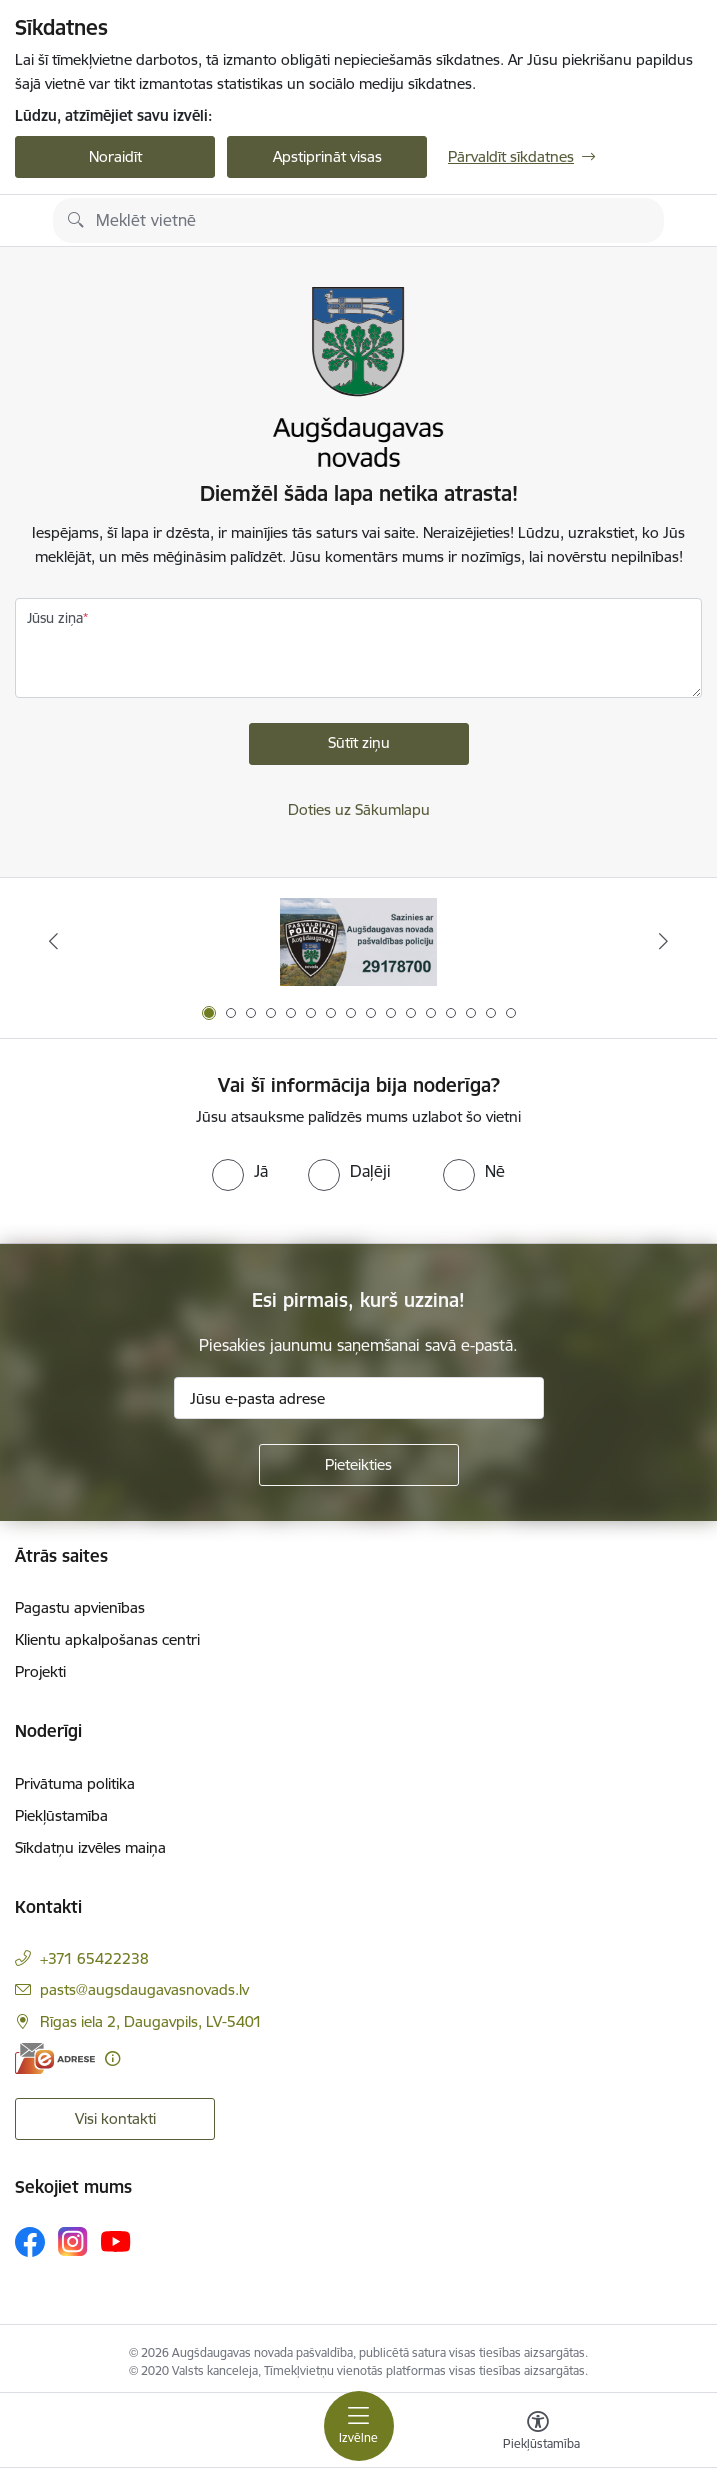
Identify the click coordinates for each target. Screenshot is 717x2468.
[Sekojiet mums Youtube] (116, 2241)
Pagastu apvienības (80, 1607)
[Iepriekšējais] (54, 941)
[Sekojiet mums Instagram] (73, 2241)
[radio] (240, 1171)
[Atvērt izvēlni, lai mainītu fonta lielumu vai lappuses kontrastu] (538, 2433)
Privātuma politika (75, 1783)
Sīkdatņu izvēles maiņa (90, 1847)
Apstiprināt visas (327, 156)
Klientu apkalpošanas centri (107, 1639)
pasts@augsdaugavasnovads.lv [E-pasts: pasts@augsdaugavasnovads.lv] (144, 1989)
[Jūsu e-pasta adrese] (359, 1398)
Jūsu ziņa (55, 618)
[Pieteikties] (359, 1465)
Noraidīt (115, 156)
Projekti (40, 1671)
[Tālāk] (663, 941)
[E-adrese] (55, 2058)
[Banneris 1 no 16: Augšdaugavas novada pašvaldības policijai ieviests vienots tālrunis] (358, 941)
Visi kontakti (115, 2118)
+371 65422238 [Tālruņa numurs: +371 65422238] (94, 1958)
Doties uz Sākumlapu (359, 809)
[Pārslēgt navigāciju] (359, 2426)
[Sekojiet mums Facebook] (30, 2242)
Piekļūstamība (61, 1815)
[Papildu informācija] (112, 2058)
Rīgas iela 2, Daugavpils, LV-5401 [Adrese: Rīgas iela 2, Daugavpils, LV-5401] (151, 2021)
